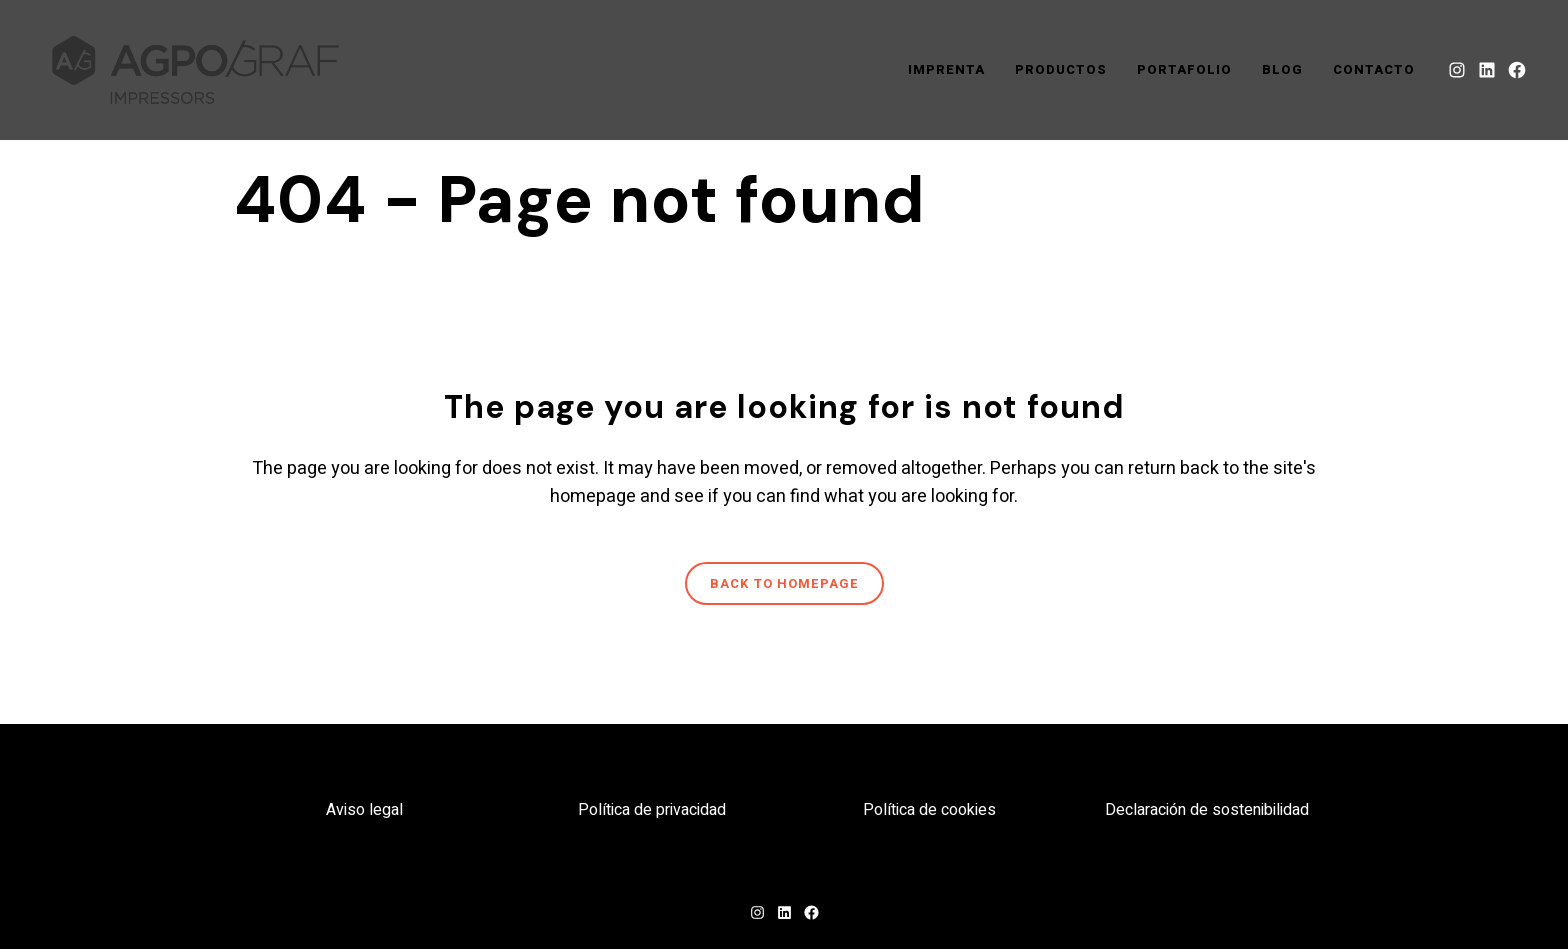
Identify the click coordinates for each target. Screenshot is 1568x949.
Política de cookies (929, 810)
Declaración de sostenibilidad (1207, 810)
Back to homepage (784, 583)
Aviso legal (364, 810)
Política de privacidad (652, 810)
